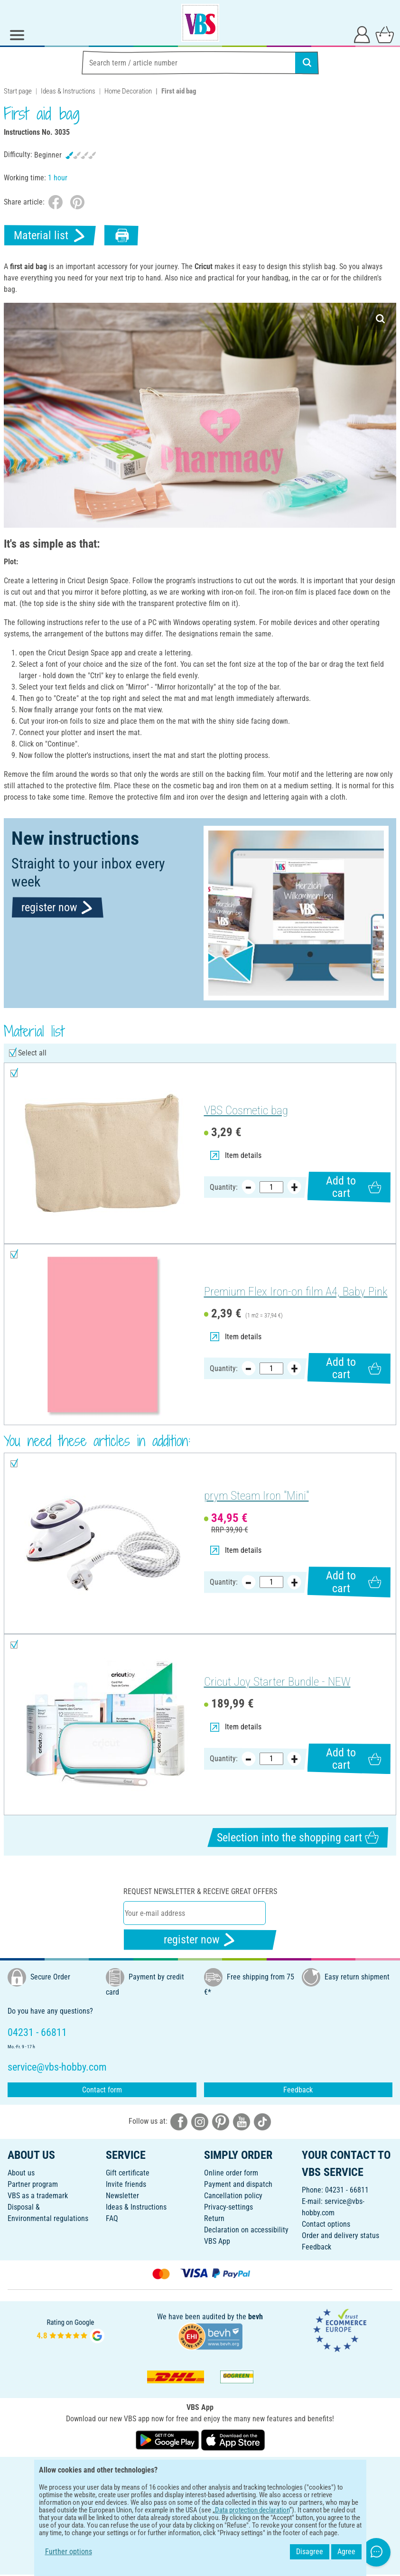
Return (214, 2218)
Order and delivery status (340, 2235)
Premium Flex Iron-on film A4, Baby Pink (296, 1291)
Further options (68, 2551)
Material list (50, 236)
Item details (235, 1155)
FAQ (112, 2218)
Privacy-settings (228, 2207)
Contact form (102, 2089)
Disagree (309, 2551)
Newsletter (122, 2195)
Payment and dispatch (238, 2184)
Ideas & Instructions (68, 91)
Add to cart (353, 1187)
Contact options (326, 2224)
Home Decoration (128, 91)
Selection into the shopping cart (298, 1837)
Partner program (33, 2184)
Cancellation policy (233, 2195)
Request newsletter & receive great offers (200, 1891)
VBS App (217, 2241)
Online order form (231, 2172)
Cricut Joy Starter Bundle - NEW (277, 1682)
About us (21, 2172)
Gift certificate (127, 2172)
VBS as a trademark (38, 2195)
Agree (346, 2551)
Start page (18, 91)
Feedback (298, 2089)
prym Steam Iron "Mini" (256, 1496)
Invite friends (126, 2184)
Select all (32, 1052)
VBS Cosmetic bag (246, 1110)
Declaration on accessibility (246, 2229)
